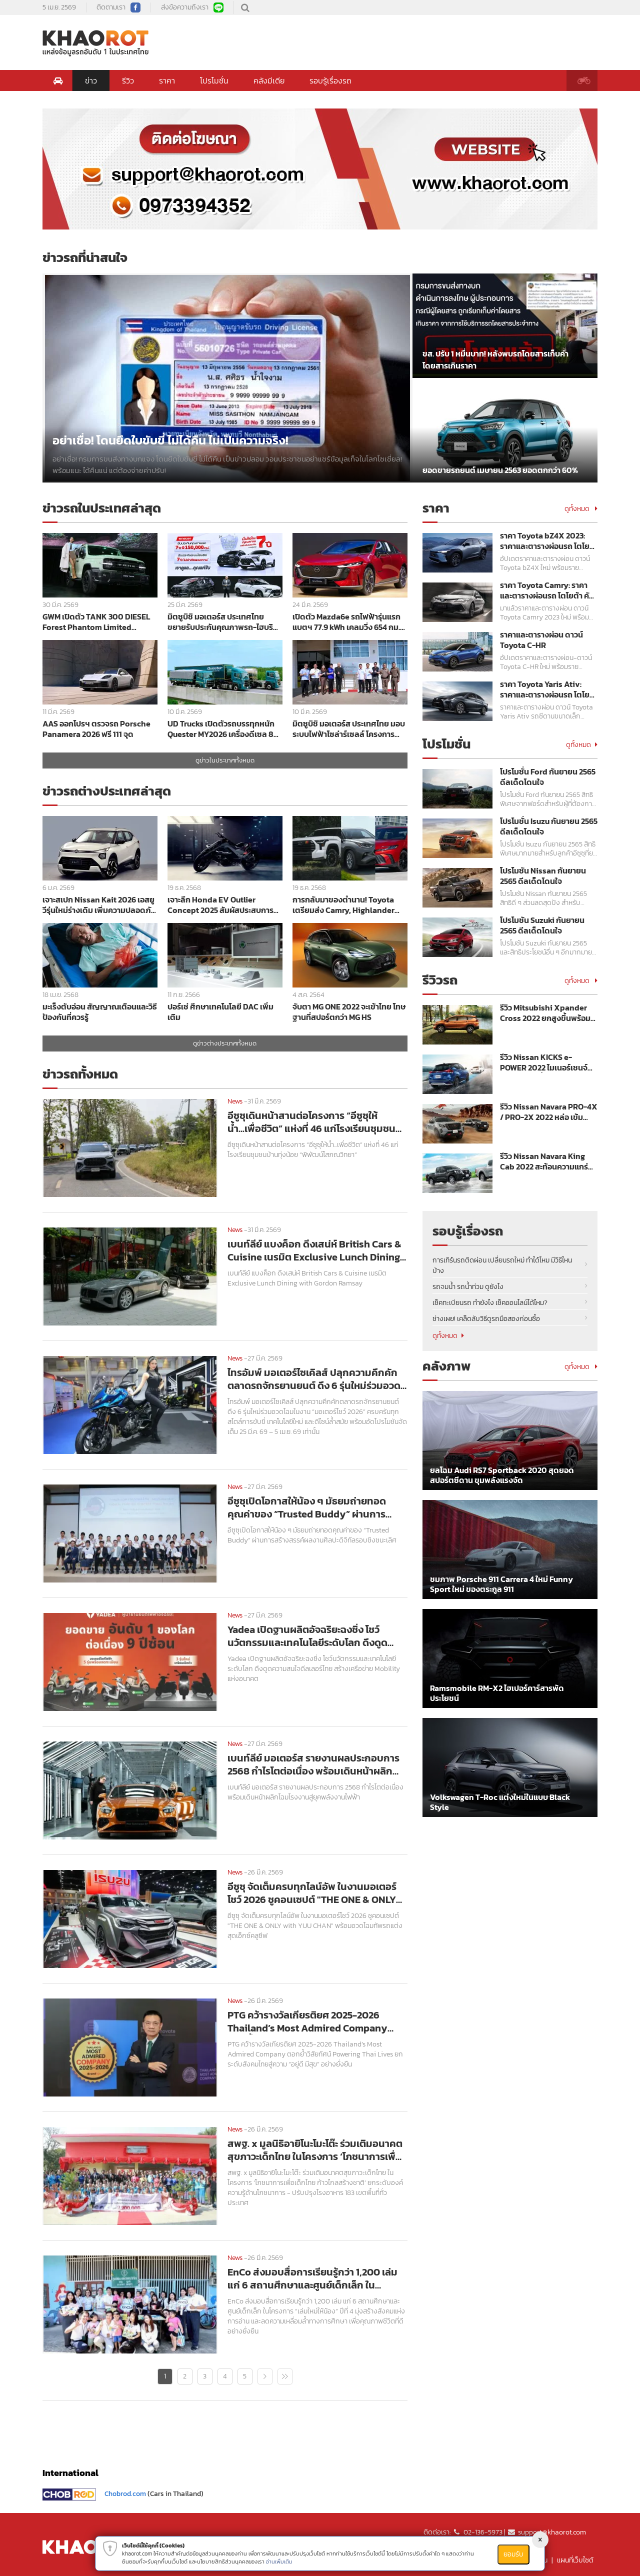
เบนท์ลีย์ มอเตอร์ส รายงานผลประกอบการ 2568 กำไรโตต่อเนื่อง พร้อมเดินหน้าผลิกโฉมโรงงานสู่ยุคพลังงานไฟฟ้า (314, 1765)
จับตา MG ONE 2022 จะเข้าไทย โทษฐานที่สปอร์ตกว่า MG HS (349, 1012)
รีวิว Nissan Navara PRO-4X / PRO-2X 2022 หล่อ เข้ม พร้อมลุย (549, 1112)
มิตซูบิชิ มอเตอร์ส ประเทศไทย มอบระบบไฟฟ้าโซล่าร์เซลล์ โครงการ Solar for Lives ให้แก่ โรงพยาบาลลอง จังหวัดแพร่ (348, 728)
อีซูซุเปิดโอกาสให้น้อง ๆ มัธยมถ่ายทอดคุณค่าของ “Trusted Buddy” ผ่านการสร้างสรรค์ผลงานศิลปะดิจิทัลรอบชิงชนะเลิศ (318, 1507)
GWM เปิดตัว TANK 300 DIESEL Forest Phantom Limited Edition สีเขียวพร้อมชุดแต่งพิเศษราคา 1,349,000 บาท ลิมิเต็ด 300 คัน (99, 622)
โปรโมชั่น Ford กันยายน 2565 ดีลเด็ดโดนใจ (548, 777)
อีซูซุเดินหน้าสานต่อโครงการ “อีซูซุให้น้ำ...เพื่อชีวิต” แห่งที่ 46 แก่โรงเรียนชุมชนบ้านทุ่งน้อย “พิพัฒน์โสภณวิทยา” (312, 1122)
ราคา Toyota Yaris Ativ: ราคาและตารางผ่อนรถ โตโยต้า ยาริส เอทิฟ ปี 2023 (545, 689)
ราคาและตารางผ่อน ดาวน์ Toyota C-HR (541, 640)
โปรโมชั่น (214, 80)
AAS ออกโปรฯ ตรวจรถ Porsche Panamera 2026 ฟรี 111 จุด (96, 728)
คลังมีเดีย (269, 80)
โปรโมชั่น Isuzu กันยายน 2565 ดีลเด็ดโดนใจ (549, 826)
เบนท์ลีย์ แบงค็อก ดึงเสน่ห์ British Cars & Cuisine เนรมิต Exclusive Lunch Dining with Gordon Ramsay (315, 1251)
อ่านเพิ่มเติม (279, 2562)
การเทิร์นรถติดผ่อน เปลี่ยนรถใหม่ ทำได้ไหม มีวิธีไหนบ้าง (502, 1265)
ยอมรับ (514, 2554)
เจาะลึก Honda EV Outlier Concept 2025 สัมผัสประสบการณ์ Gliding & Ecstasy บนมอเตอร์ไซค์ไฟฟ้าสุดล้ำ (224, 904)
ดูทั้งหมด (581, 509)
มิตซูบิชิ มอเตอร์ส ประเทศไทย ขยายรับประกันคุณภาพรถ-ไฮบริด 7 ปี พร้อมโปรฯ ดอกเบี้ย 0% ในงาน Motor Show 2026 (224, 622)
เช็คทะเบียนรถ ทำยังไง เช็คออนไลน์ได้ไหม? (490, 1303)
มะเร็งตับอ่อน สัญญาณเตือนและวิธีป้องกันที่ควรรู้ (99, 1012)
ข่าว (91, 80)
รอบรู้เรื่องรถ (331, 80)
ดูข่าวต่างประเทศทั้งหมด (224, 1043)
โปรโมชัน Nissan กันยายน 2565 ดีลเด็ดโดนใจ (543, 876)
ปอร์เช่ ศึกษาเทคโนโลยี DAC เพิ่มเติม (221, 1012)
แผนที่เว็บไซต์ (575, 2560)
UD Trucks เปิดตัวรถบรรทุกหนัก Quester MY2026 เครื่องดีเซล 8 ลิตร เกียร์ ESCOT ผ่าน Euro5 (221, 728)
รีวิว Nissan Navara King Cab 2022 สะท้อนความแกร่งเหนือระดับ (546, 1161)
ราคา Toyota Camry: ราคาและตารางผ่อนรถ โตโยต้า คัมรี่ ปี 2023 (547, 590)
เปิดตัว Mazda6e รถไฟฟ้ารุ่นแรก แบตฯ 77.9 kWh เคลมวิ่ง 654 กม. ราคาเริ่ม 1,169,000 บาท (346, 622)
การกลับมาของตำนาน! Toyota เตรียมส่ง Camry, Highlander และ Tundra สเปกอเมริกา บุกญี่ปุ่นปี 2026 (348, 904)
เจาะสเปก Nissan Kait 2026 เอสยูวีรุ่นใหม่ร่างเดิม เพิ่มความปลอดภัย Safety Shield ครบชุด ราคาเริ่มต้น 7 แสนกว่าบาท (99, 904)
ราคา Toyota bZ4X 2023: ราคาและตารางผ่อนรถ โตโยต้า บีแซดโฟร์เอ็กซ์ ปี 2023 (545, 541)
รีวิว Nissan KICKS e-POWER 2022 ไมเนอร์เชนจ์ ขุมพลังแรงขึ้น (544, 1062)
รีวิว (128, 80)
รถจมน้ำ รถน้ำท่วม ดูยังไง (468, 1287)
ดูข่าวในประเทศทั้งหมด (225, 760)
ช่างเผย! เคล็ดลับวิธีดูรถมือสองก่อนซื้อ (486, 1319)
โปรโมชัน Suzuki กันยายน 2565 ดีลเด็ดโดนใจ (542, 925)
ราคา (167, 80)
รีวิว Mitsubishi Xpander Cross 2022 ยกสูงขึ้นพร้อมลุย (545, 1013)
